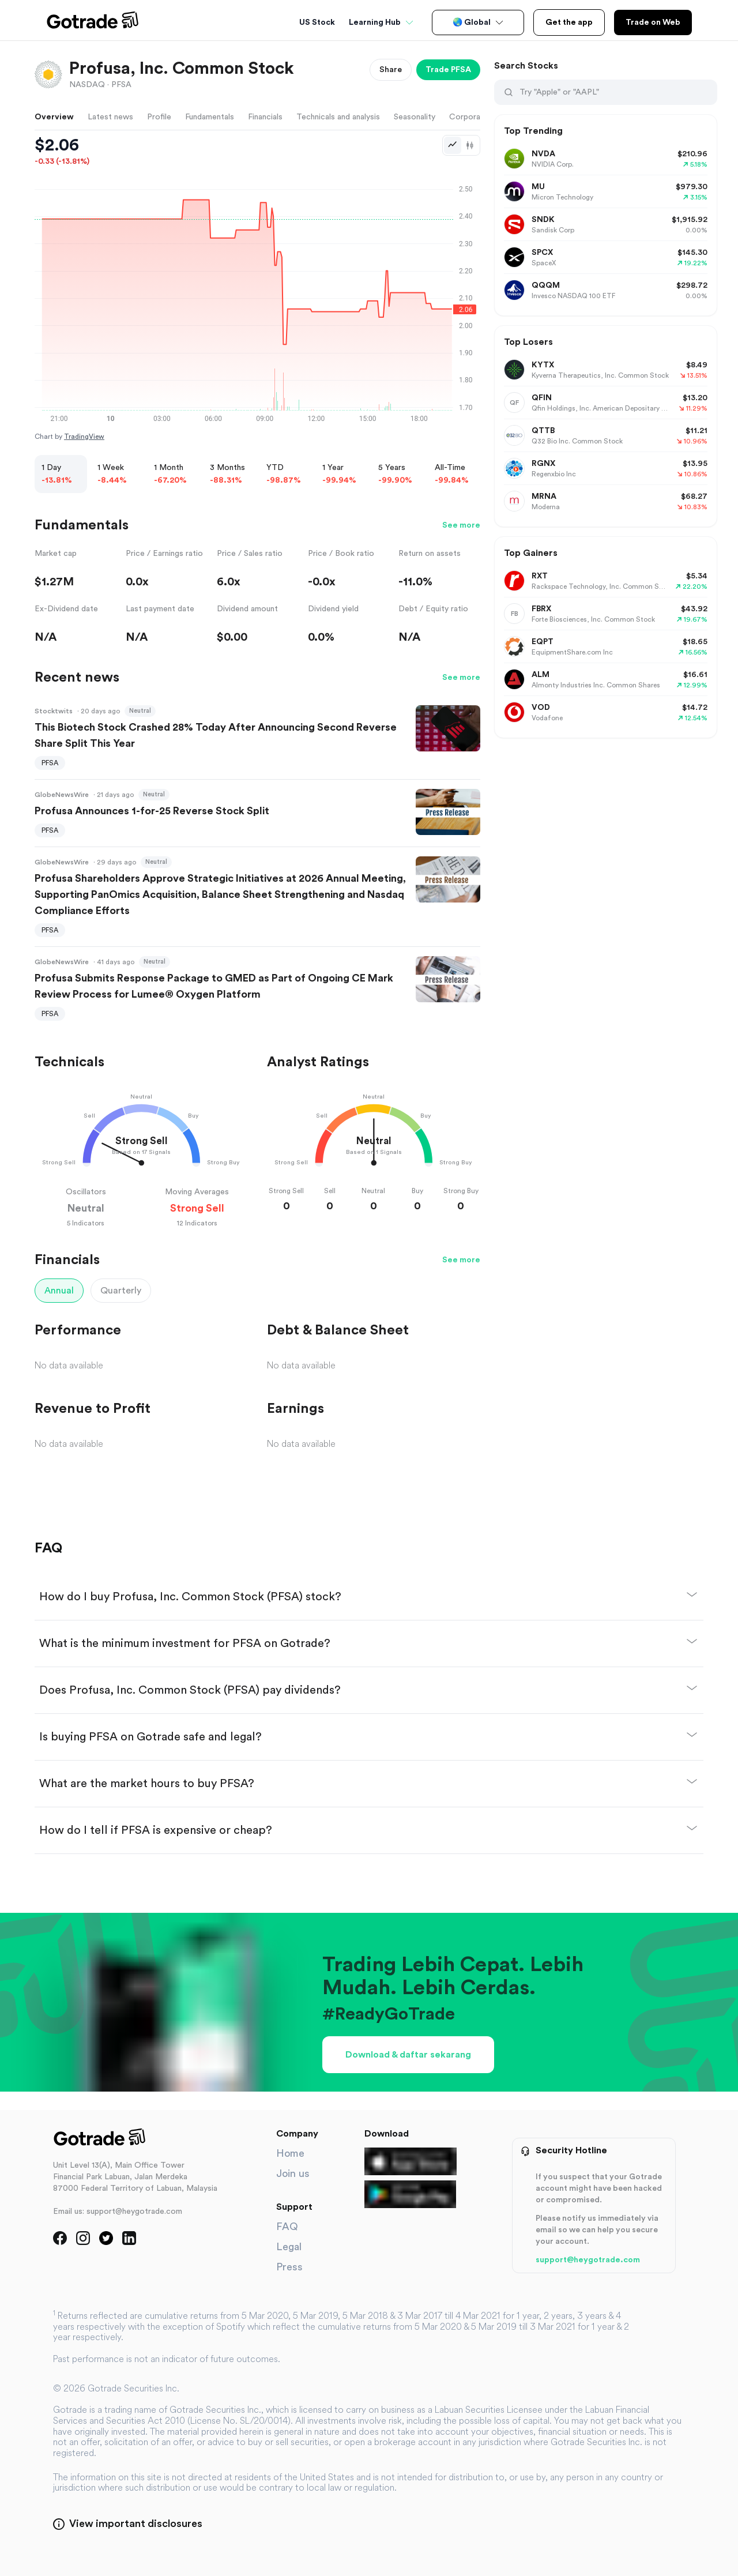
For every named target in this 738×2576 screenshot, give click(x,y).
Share (390, 70)
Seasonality (414, 117)
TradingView (84, 436)
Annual (59, 1290)
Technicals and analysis (338, 117)
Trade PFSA (448, 70)
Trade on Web (653, 22)
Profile (159, 117)
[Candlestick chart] (470, 145)
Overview (54, 117)
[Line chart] (452, 145)
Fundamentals (209, 117)
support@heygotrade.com (588, 2260)
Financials (265, 117)
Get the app (569, 22)
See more (461, 525)
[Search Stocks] (613, 92)
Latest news (110, 117)
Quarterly (120, 1290)
